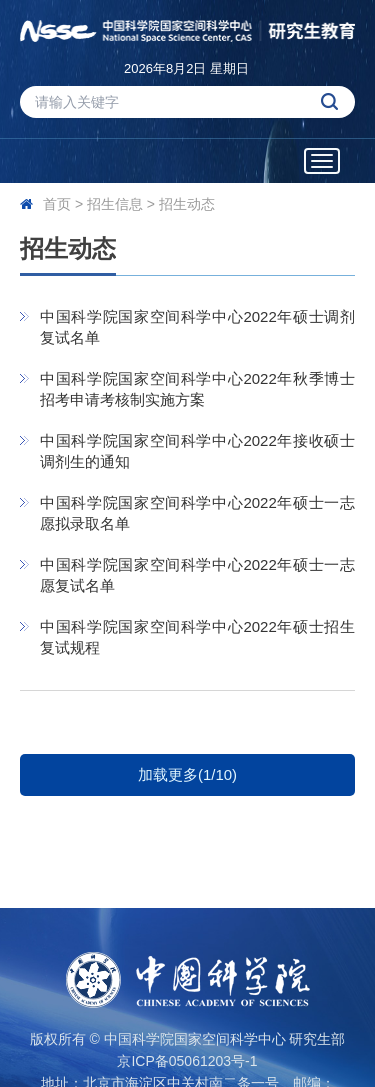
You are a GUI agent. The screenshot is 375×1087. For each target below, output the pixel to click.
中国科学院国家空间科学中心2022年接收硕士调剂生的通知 (197, 451)
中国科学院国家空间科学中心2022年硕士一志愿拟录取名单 (197, 513)
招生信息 (115, 204)
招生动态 (187, 204)
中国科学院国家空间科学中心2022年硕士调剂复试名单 (197, 327)
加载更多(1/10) (187, 774)
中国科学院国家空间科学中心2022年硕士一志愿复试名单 (197, 575)
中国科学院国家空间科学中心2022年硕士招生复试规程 (197, 637)
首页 (57, 204)
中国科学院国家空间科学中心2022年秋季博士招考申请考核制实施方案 (197, 389)
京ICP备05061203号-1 (187, 1061)
